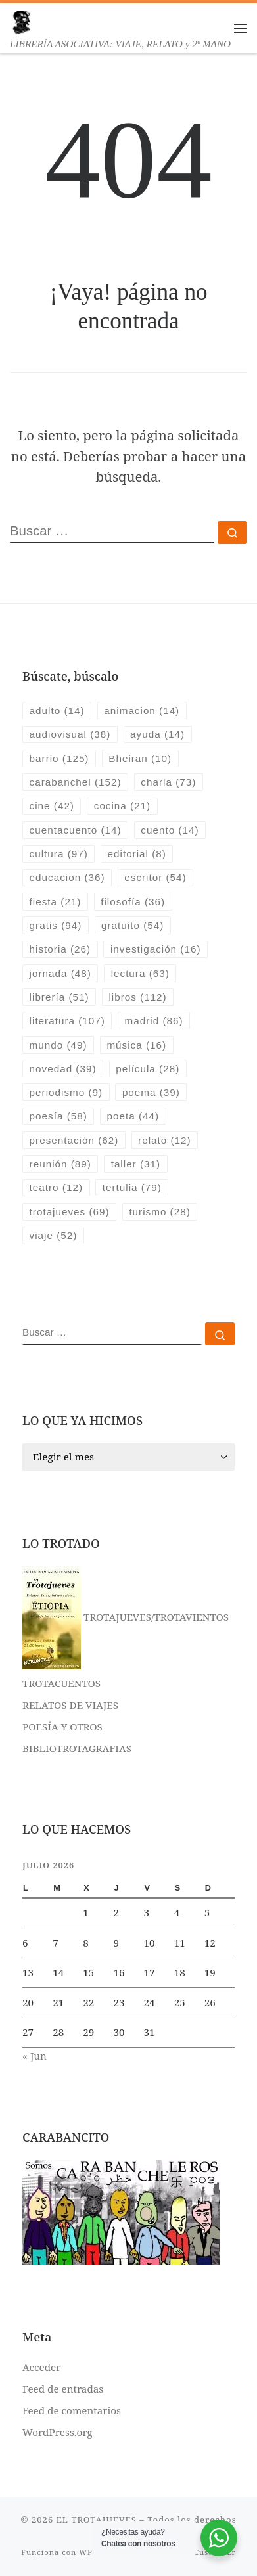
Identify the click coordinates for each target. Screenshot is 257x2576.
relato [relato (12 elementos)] (164, 1140)
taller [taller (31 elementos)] (135, 1163)
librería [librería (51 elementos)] (59, 997)
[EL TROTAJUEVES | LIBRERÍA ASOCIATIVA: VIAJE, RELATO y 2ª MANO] (21, 20)
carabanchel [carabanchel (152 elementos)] (76, 782)
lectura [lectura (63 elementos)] (140, 973)
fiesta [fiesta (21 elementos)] (56, 901)
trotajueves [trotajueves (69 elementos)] (70, 1211)
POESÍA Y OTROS (62, 1726)
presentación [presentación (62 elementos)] (74, 1140)
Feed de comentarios (71, 2410)
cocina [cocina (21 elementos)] (122, 805)
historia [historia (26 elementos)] (60, 949)
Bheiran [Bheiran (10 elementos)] (140, 758)
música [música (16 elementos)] (136, 1045)
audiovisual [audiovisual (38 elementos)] (70, 734)
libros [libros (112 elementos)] (137, 997)
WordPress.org (57, 2432)
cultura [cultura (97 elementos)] (59, 853)
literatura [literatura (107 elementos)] (67, 1020)
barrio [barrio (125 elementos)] (59, 758)
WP (85, 2552)
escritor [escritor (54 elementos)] (155, 877)
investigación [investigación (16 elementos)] (155, 949)
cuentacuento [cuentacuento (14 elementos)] (76, 830)
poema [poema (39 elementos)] (151, 1092)
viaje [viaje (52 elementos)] (54, 1235)
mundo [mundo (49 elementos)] (58, 1045)
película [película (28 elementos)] (147, 1068)
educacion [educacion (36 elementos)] (67, 877)
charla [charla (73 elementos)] (168, 782)
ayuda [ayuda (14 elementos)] (157, 734)
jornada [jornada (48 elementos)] (60, 973)
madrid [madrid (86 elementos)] (154, 1020)
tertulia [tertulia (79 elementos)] (132, 1187)
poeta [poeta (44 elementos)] (133, 1115)
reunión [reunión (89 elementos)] (60, 1163)
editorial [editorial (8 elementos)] (137, 853)
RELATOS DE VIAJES (70, 1704)
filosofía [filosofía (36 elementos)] (133, 901)
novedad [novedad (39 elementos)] (63, 1068)
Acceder (41, 2367)
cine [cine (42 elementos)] (52, 805)
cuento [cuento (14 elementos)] (170, 830)
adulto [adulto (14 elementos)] (57, 710)
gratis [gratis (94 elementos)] (56, 925)
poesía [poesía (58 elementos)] (58, 1115)
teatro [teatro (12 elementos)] (56, 1187)
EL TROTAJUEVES (97, 2519)
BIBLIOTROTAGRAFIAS (76, 1748)
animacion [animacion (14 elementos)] (141, 710)
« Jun (34, 2055)
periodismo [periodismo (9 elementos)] (66, 1092)
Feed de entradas (62, 2388)
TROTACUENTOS (61, 1683)
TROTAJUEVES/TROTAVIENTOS (125, 1616)
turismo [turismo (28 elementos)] (159, 1211)
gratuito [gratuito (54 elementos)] (132, 925)
